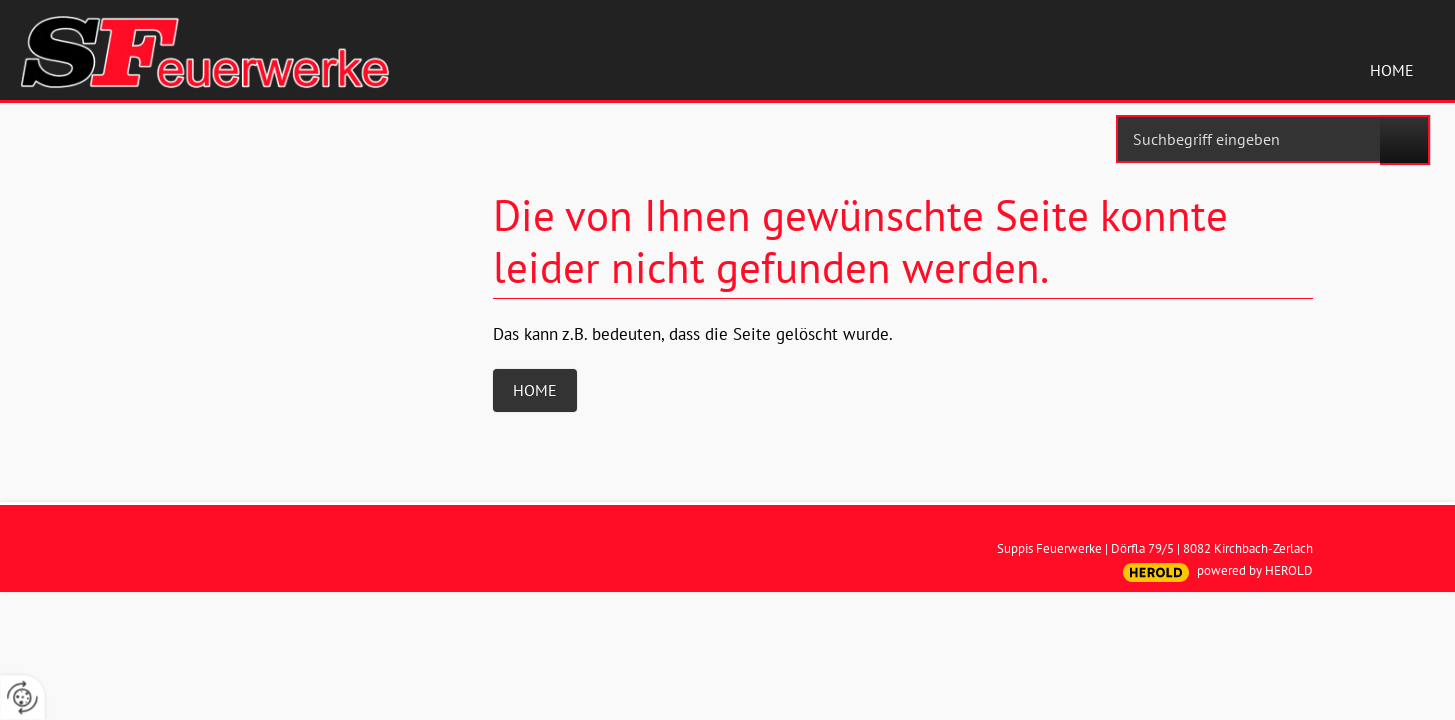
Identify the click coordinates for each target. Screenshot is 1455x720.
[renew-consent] (22, 697)
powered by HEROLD (1255, 570)
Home (1392, 70)
